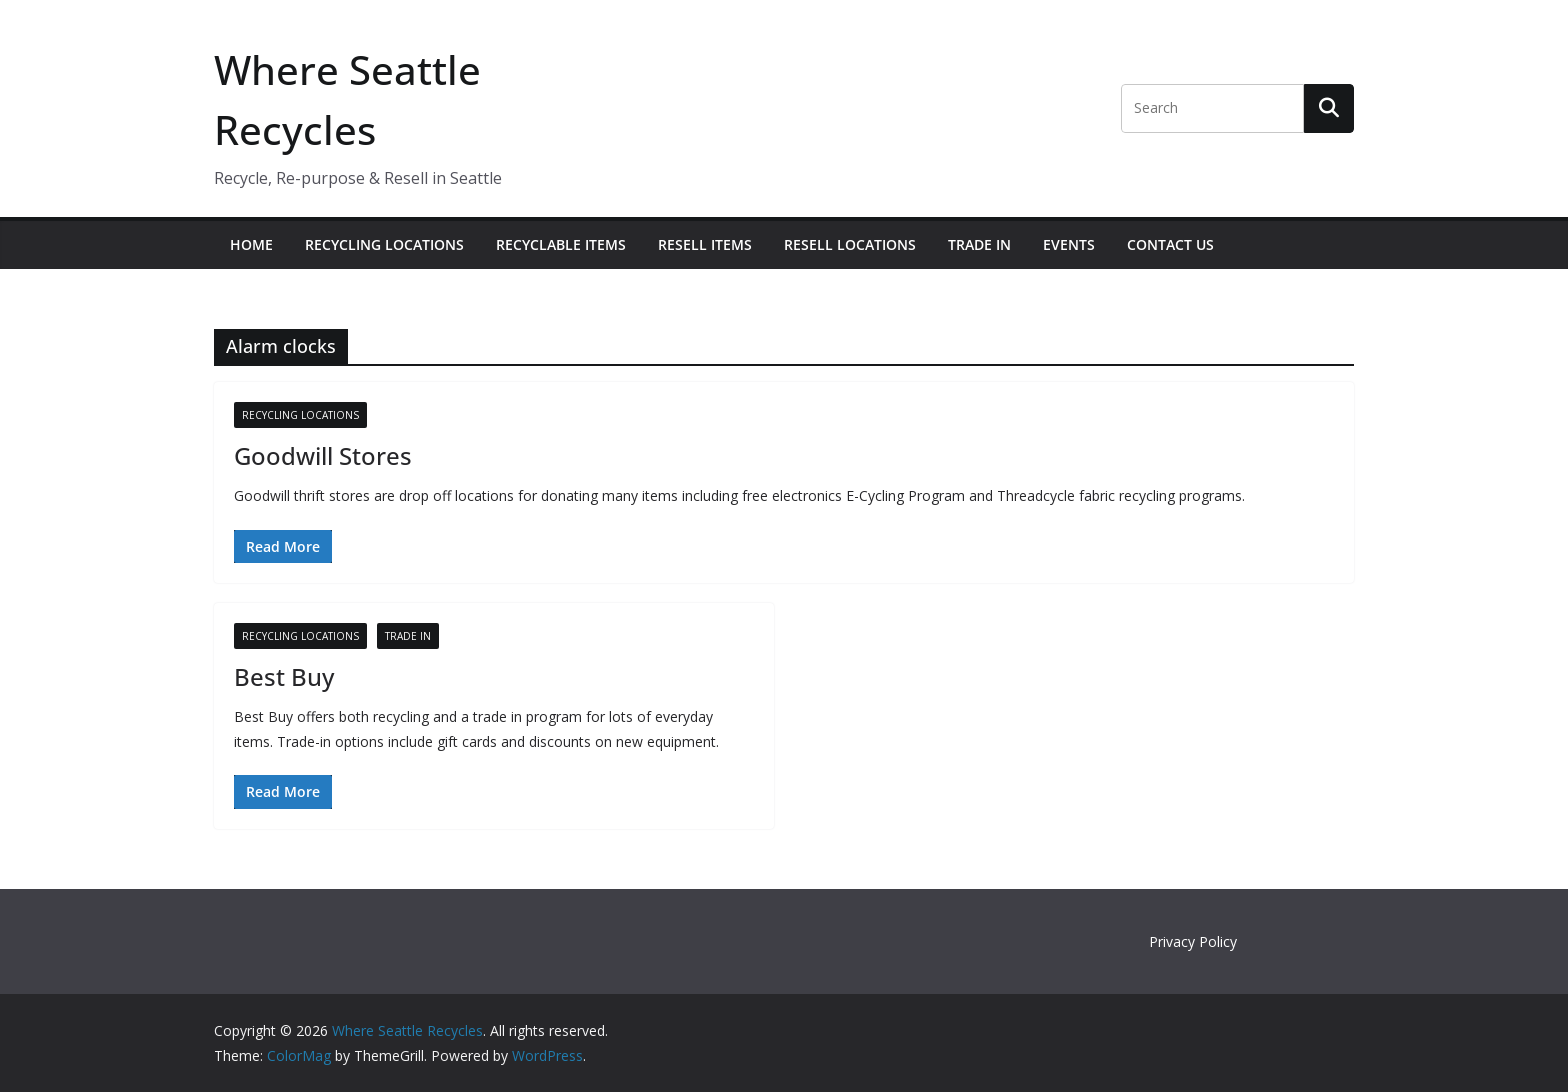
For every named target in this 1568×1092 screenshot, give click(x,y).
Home (251, 244)
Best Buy (284, 676)
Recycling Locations (384, 244)
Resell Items (705, 244)
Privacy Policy (1193, 941)
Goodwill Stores (323, 455)
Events (1069, 244)
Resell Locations (850, 244)
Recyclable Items (561, 244)
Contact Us (1170, 244)
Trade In (979, 244)
